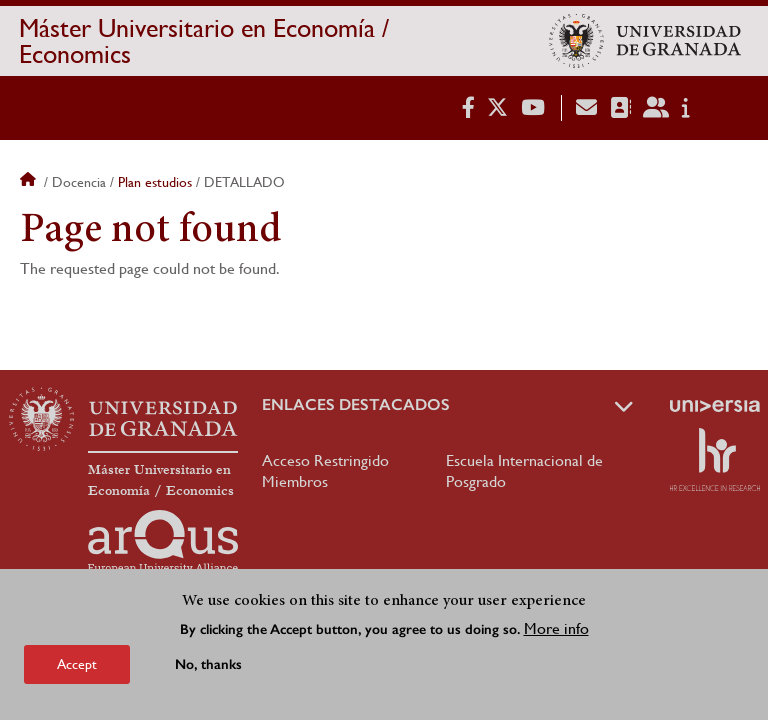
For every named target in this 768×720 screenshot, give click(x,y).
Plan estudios (155, 182)
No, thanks (208, 669)
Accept (77, 669)
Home (30, 182)
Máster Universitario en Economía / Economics (204, 41)
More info (556, 633)
